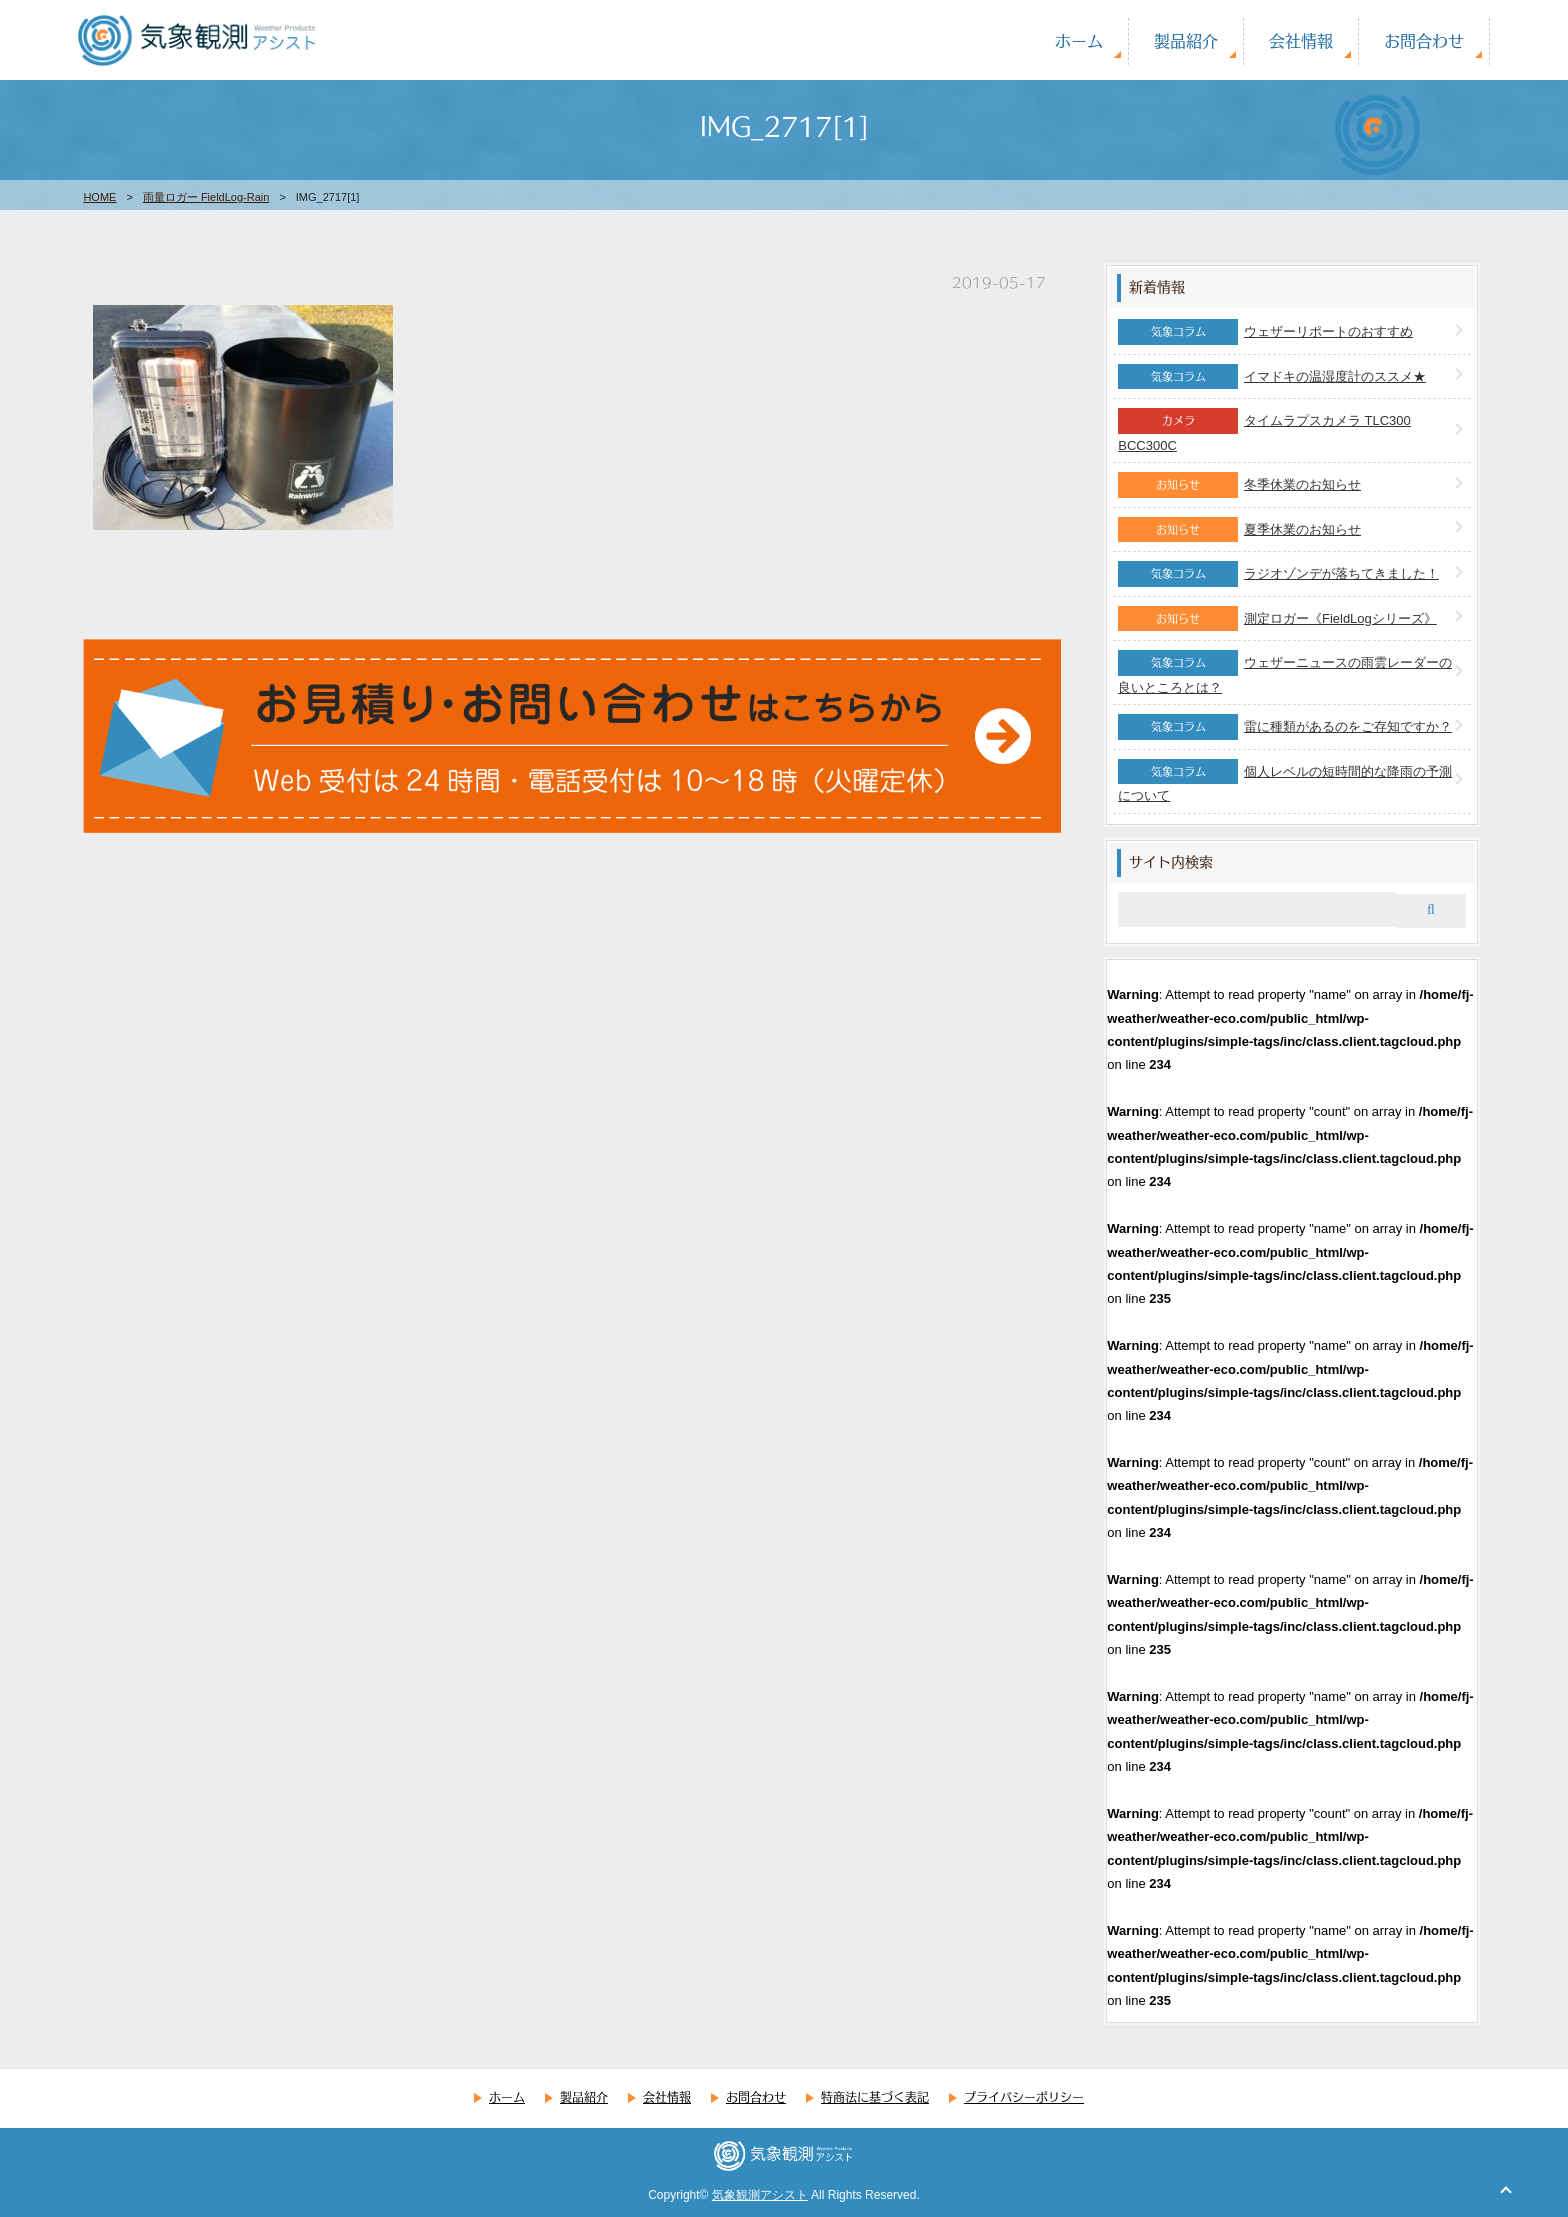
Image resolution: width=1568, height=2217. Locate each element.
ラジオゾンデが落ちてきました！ (1341, 573)
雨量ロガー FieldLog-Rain (206, 197)
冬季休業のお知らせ (1302, 484)
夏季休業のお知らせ (1302, 529)
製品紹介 (1186, 40)
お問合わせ (1424, 40)
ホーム (1079, 40)
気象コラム (1178, 331)
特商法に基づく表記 (875, 2096)
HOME (99, 197)
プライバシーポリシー (1024, 2096)
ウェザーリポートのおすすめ (1328, 331)
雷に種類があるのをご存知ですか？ (1348, 726)
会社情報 (1301, 40)
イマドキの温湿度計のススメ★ (1335, 376)
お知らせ (1178, 484)
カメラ (1178, 420)
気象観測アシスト (760, 2195)
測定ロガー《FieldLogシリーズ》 (1340, 618)
